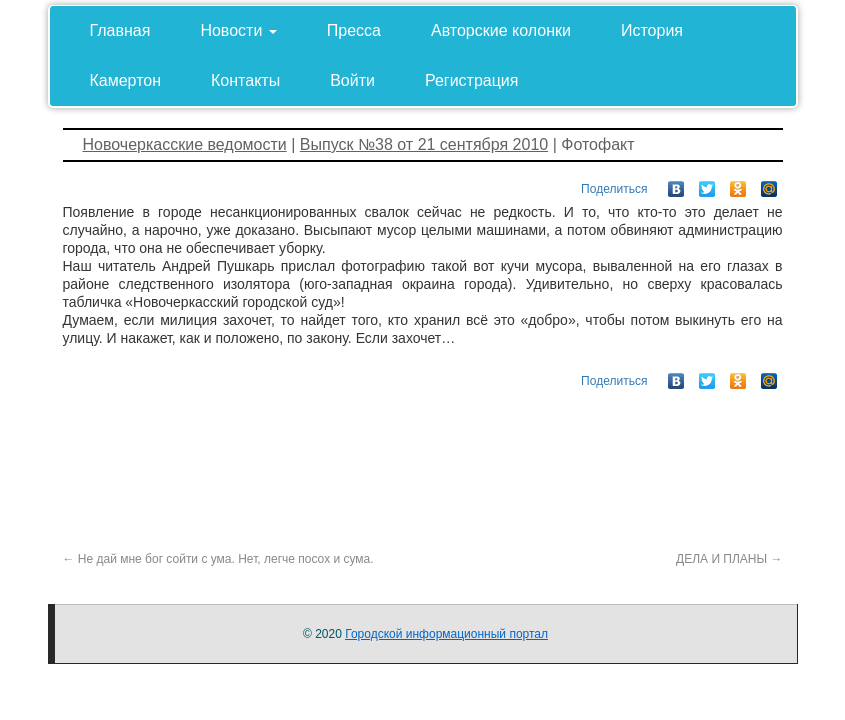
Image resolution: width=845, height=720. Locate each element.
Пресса (354, 30)
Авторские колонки (501, 30)
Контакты (245, 80)
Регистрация (472, 80)
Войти (352, 80)
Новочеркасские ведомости (185, 144)
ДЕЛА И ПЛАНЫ (729, 559)
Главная (120, 30)
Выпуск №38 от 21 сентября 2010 (424, 144)
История (652, 30)
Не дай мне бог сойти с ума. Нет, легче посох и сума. (218, 559)
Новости (238, 30)
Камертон (126, 80)
